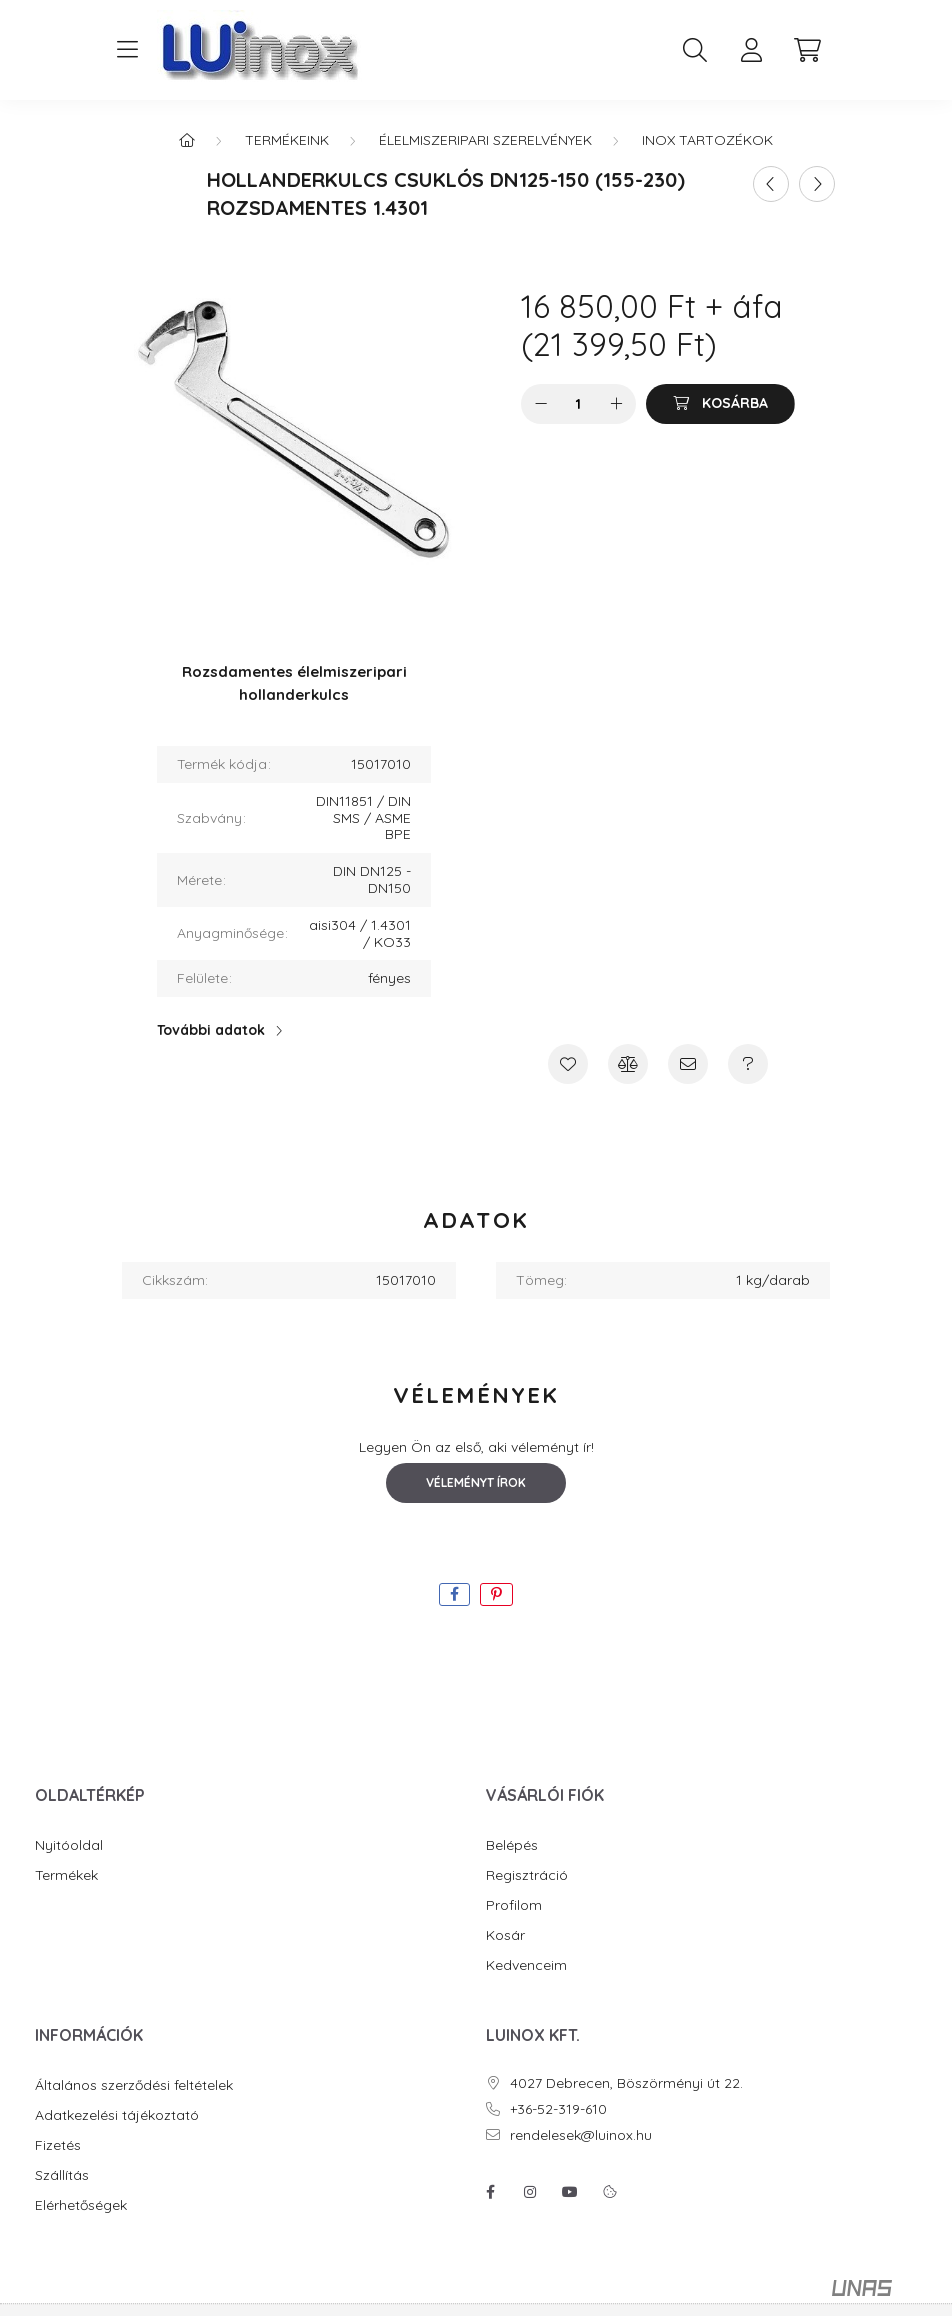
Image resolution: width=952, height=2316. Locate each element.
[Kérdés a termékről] (748, 1064)
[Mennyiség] (578, 404)
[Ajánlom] (688, 1064)
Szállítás (62, 2175)
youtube (570, 2192)
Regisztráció (527, 1875)
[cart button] (807, 50)
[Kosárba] (720, 404)
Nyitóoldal (69, 1845)
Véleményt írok (476, 1482)
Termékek (66, 1875)
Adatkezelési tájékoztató (117, 2115)
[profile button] (751, 50)
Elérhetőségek (81, 2205)
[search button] (695, 50)
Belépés (512, 1845)
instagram (530, 2192)
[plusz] (616, 404)
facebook (490, 2192)
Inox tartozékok (707, 140)
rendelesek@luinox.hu (581, 2135)
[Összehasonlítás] (628, 1064)
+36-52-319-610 (558, 2109)
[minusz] (541, 404)
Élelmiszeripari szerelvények (485, 140)
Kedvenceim (526, 1965)
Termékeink (287, 140)
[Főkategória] (187, 140)
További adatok (211, 1030)
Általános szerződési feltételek (134, 2085)
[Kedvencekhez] (568, 1064)
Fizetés (58, 2145)
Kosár (505, 1935)
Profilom (514, 1905)
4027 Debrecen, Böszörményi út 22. (626, 2083)
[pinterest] (496, 1594)
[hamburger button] (127, 50)
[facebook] (454, 1594)
